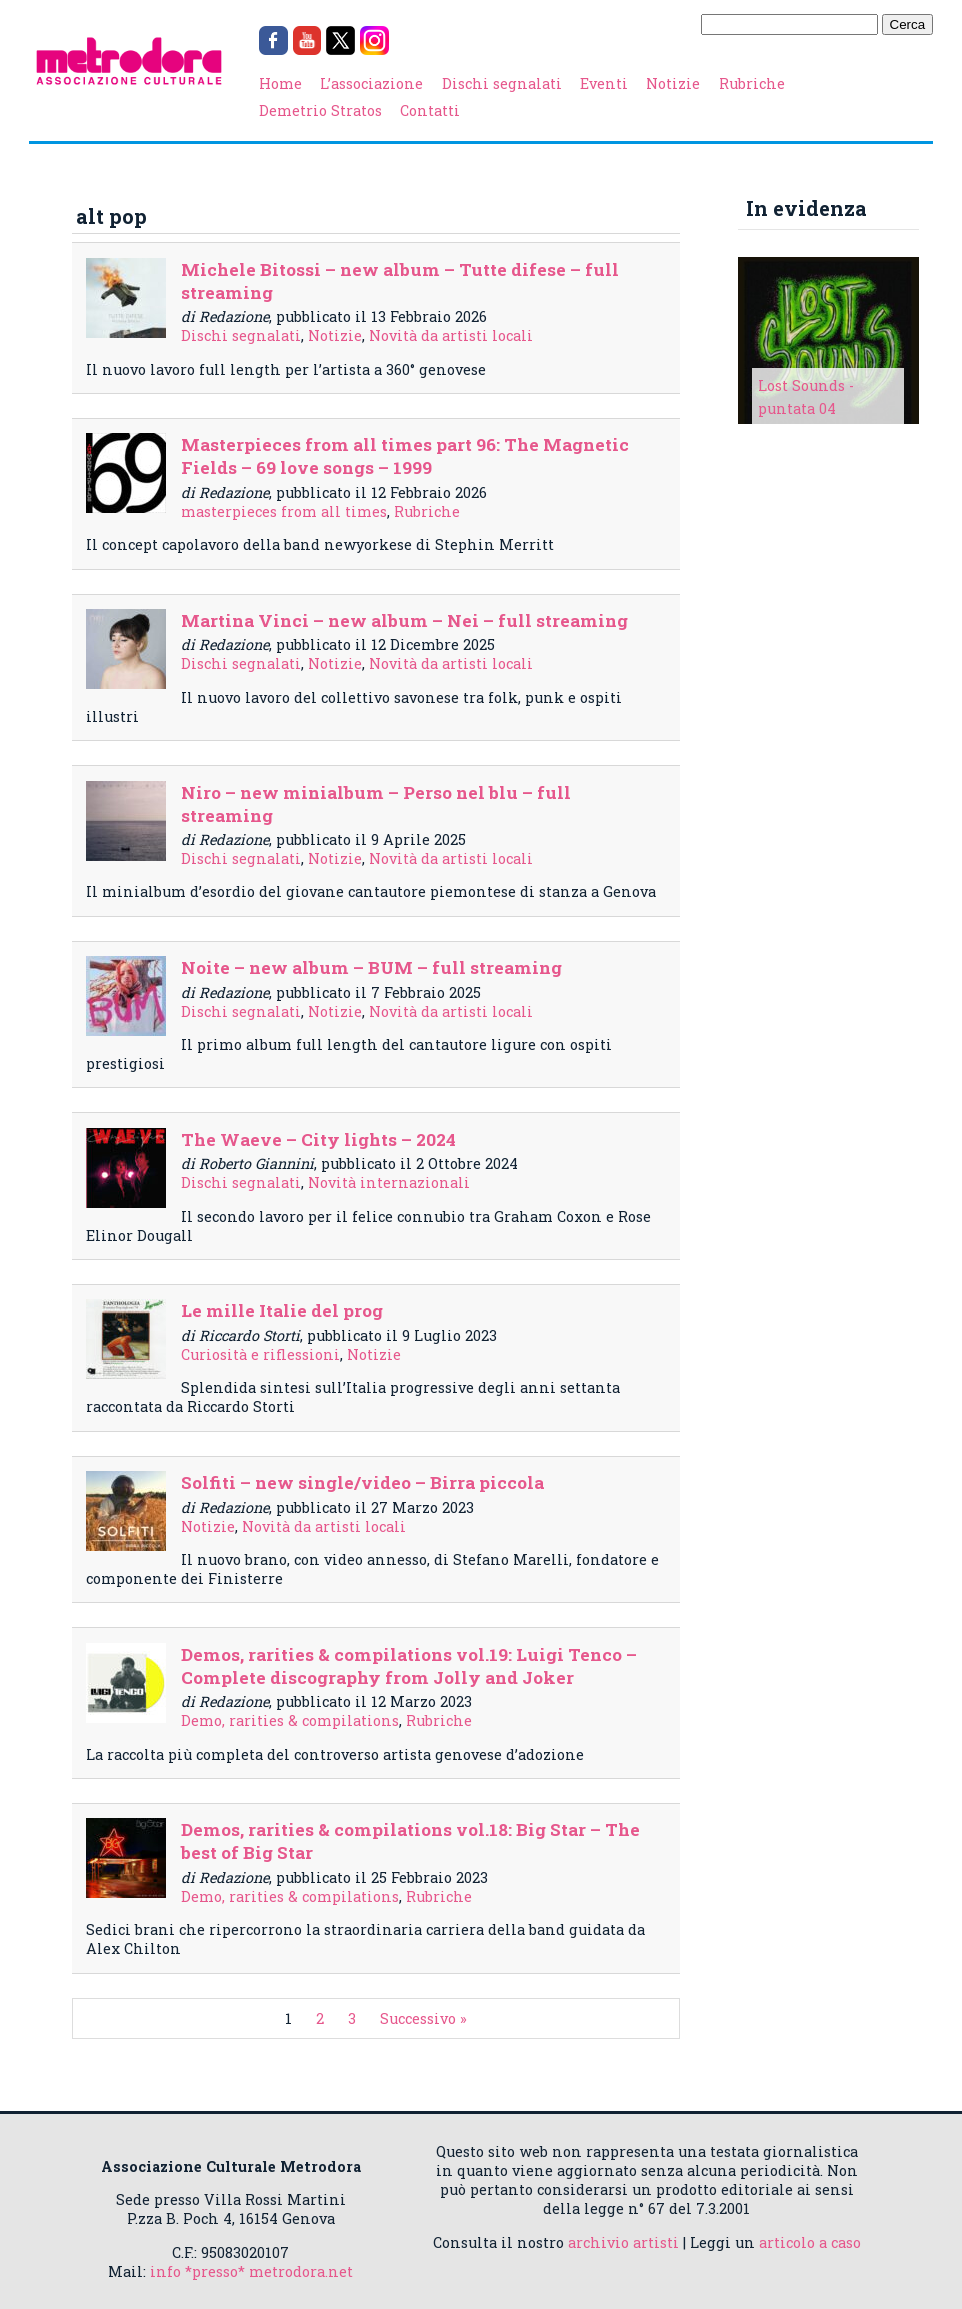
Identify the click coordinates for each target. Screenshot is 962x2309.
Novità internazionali (389, 1182)
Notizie (673, 83)
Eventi (604, 83)
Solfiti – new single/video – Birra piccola (362, 1482)
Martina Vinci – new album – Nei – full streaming (404, 620)
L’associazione (371, 83)
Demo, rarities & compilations (290, 1720)
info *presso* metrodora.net (251, 2271)
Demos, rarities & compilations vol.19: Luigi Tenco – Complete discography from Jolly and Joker (409, 1666)
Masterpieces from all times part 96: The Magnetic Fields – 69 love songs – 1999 (405, 456)
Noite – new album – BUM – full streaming (371, 967)
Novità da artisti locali (451, 335)
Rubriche (752, 83)
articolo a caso (810, 2242)
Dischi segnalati (502, 83)
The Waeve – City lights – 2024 (318, 1139)
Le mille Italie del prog (282, 1310)
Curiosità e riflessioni (260, 1354)
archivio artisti (623, 2242)
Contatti (430, 110)
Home (280, 83)
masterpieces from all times (284, 511)
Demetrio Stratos (320, 110)
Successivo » (423, 2018)
